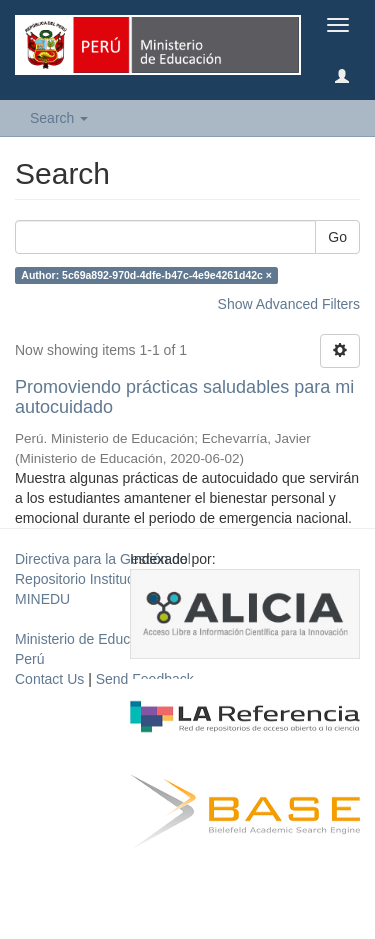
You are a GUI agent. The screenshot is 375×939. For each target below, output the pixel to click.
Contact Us (49, 679)
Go (337, 237)
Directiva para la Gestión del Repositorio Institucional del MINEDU (103, 579)
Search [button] (59, 118)
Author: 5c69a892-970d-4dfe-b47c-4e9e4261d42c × (146, 275)
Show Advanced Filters (289, 304)
